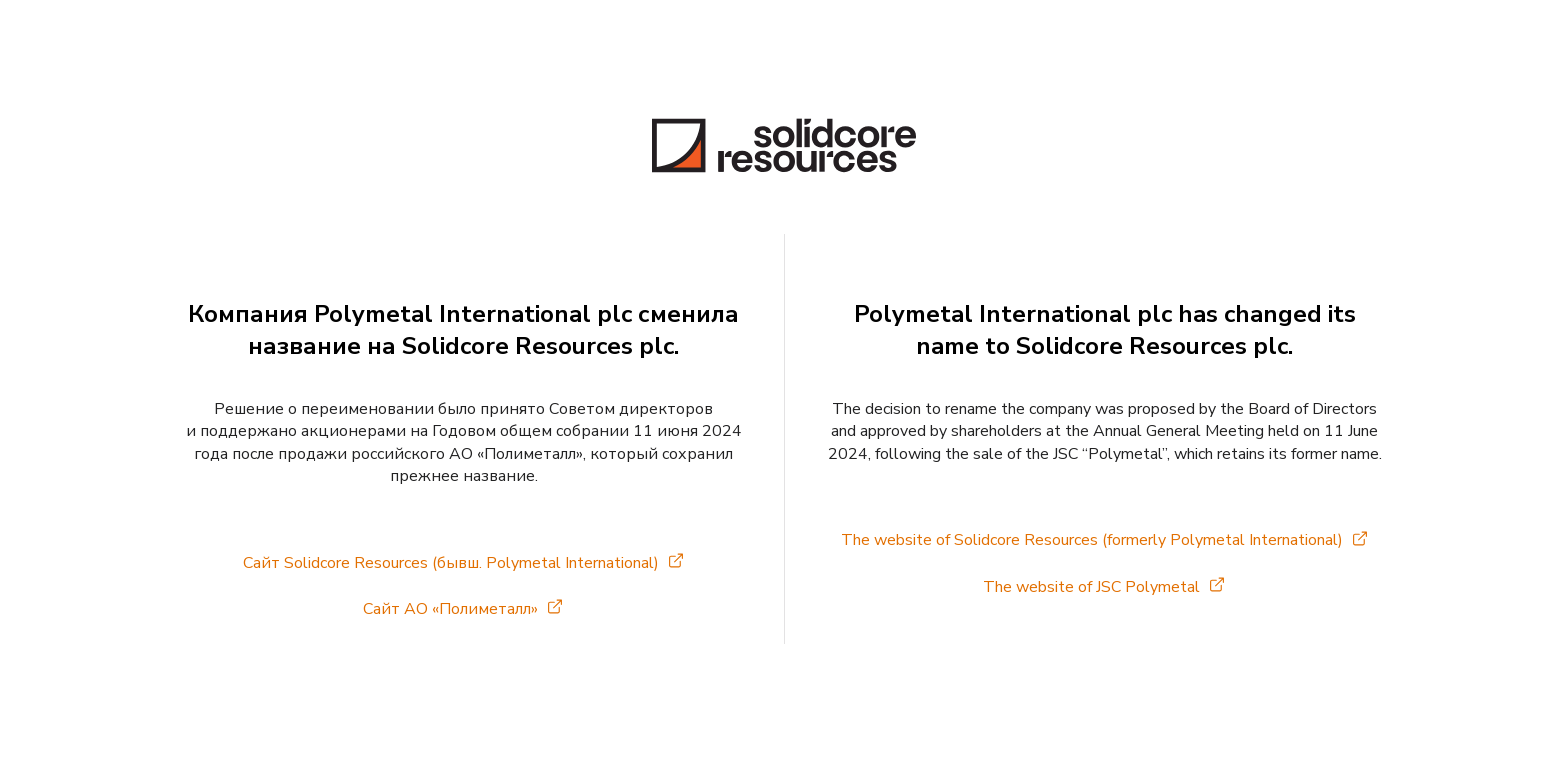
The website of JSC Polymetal (1091, 587)
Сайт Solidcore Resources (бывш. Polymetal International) (451, 563)
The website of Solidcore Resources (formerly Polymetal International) (1092, 540)
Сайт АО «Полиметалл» (450, 609)
